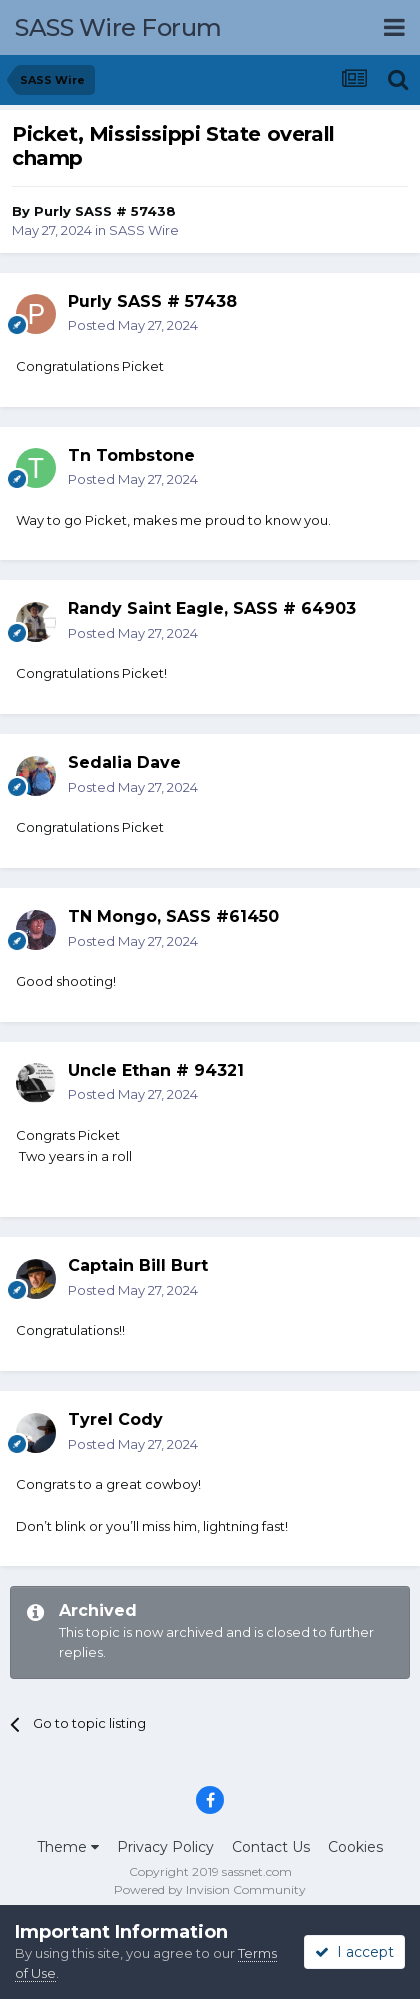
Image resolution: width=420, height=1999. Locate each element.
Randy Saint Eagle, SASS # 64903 (212, 608)
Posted (133, 325)
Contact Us (271, 1847)
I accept (354, 1952)
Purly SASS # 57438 (105, 211)
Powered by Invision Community (210, 1889)
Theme (68, 1847)
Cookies (355, 1847)
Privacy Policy (165, 1847)
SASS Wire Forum (118, 27)
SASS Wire (144, 230)
